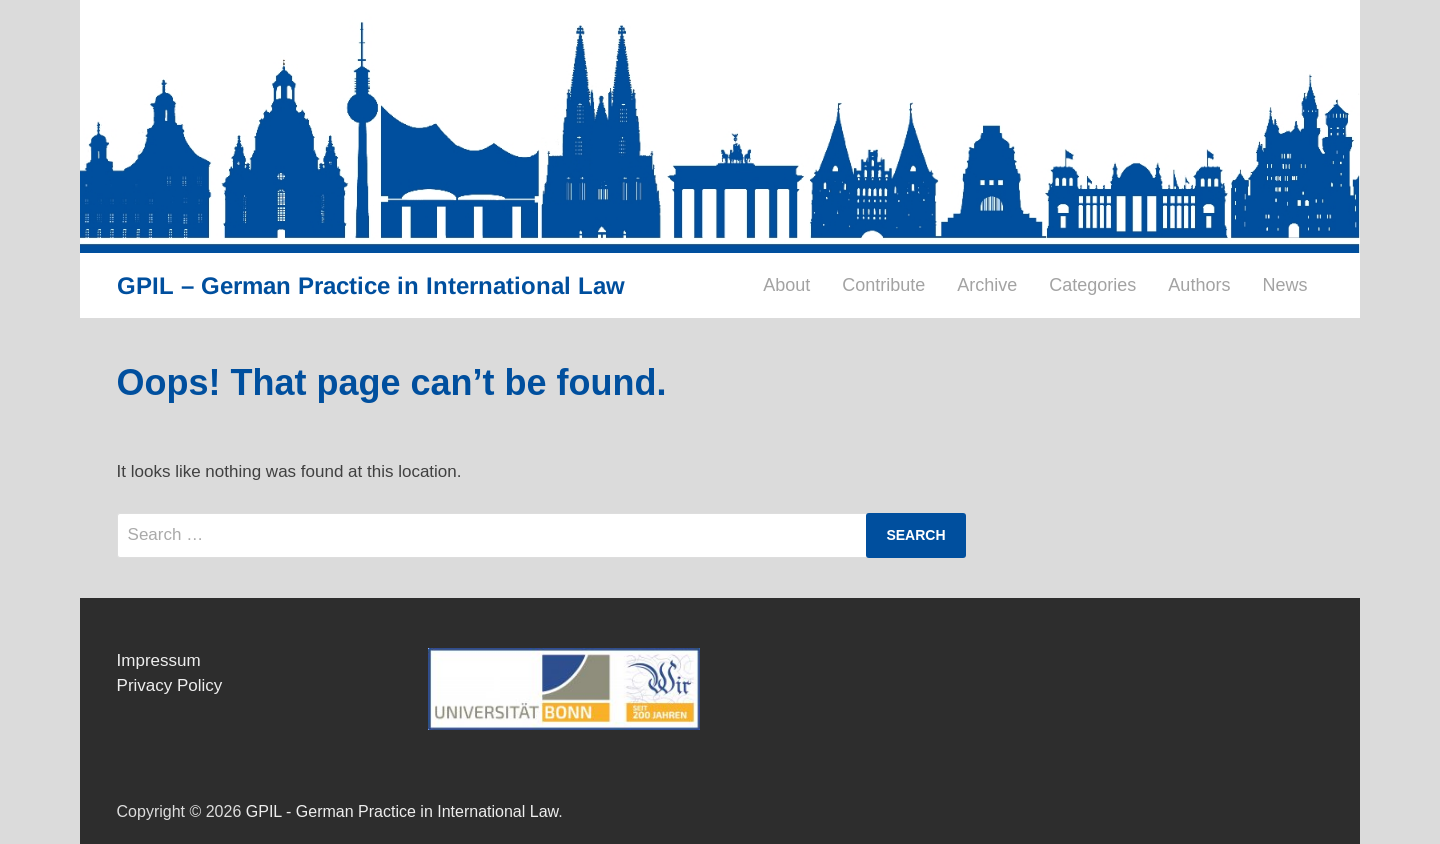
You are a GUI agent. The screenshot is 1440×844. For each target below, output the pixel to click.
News (1284, 285)
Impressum (159, 660)
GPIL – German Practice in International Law (371, 285)
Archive (987, 285)
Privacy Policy (170, 685)
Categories (1092, 285)
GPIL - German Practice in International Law (402, 811)
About (786, 285)
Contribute (883, 285)
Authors (1199, 285)
